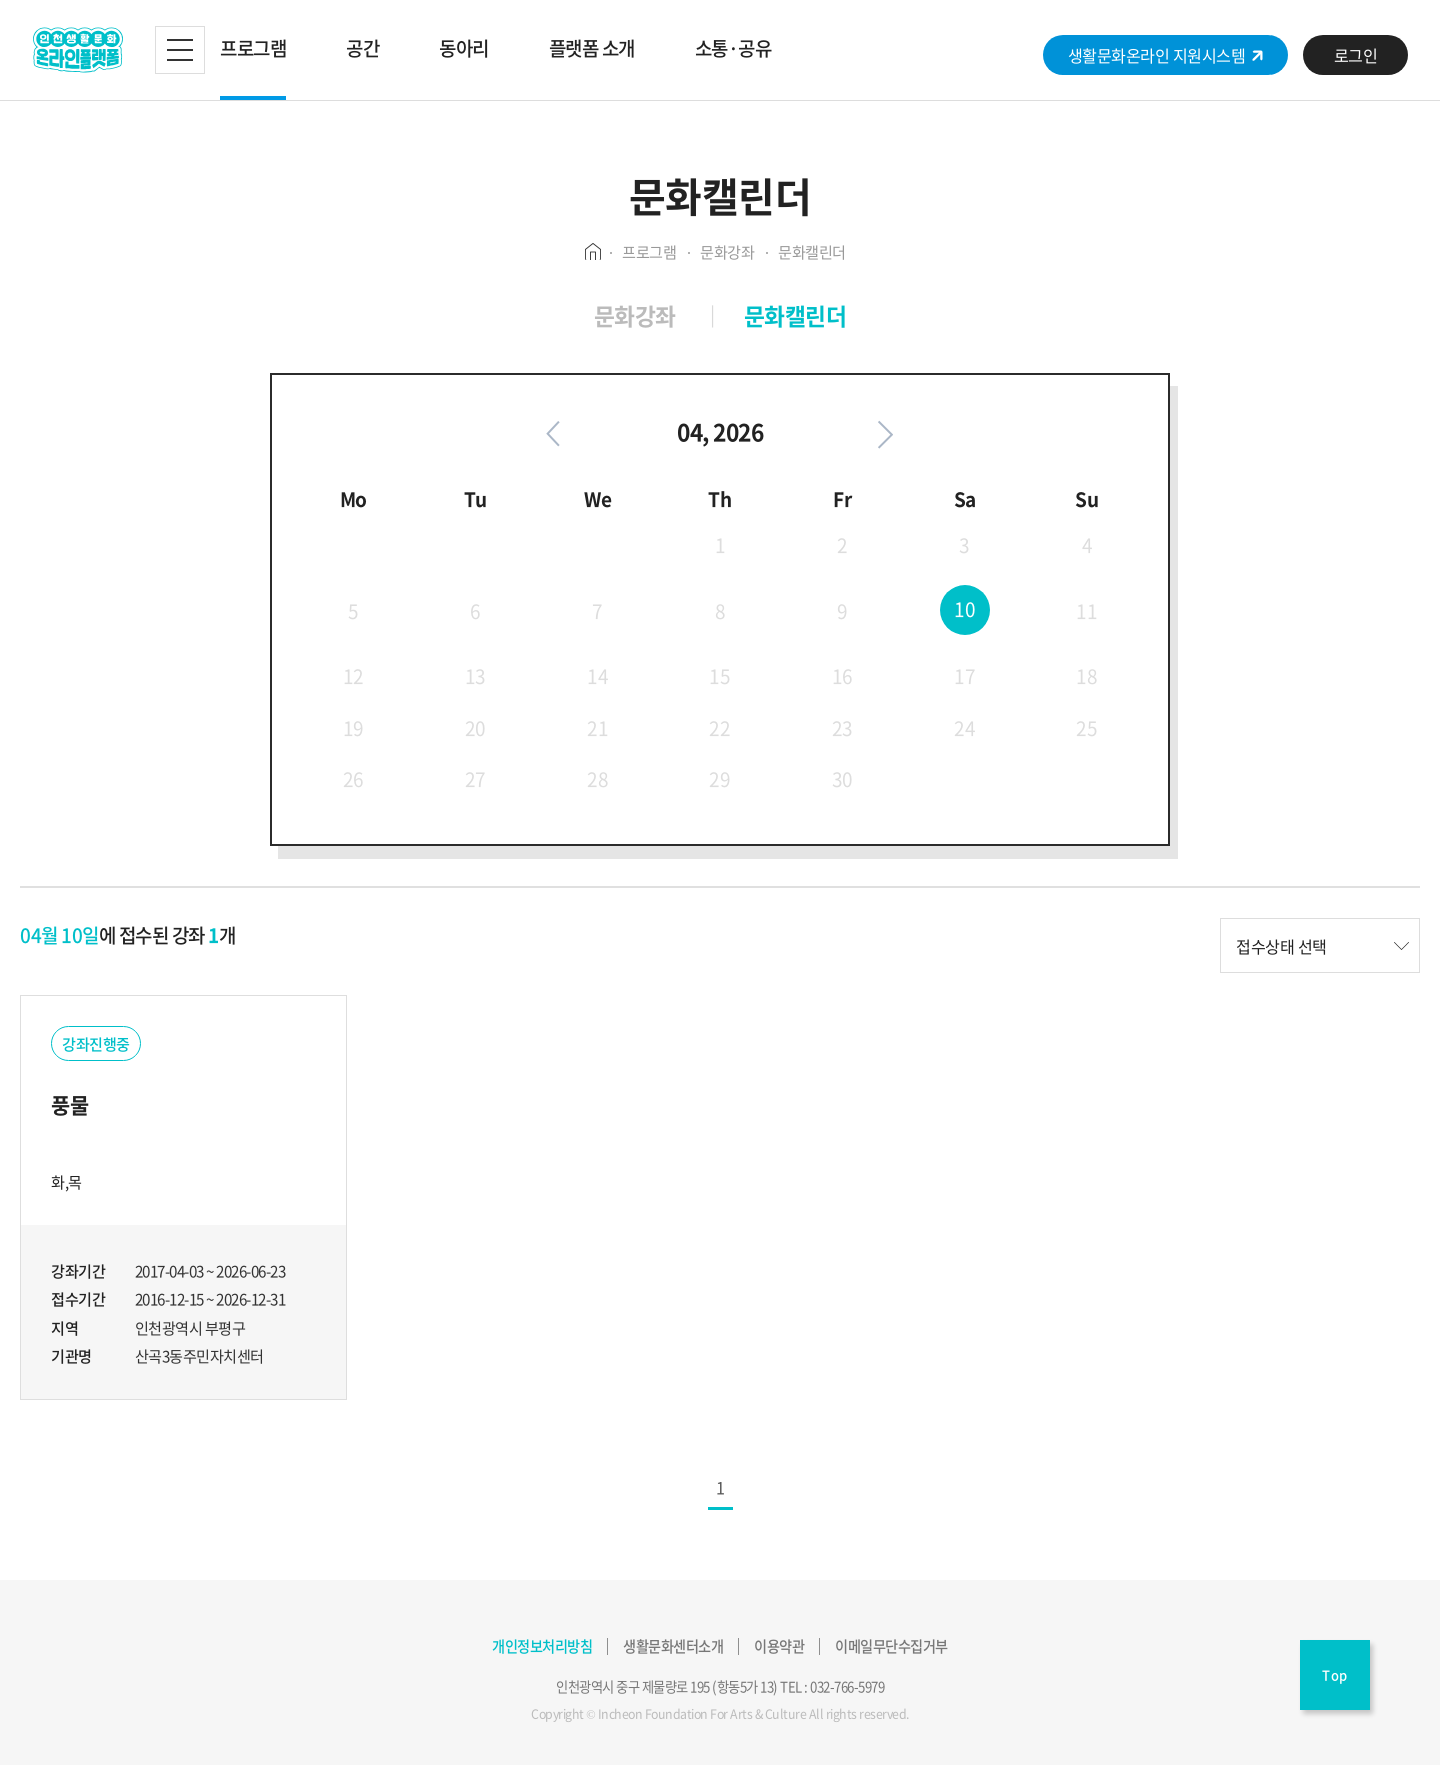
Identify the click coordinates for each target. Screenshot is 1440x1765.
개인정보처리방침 (542, 1646)
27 (475, 779)
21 (597, 728)
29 (719, 779)
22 (719, 728)
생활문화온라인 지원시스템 (1166, 55)
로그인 (1356, 55)
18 (1086, 677)
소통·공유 (733, 48)
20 (475, 728)
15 (719, 677)
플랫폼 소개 (592, 48)
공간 (362, 48)
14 (597, 677)
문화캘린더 (795, 315)
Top (1335, 1674)
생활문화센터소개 (673, 1646)
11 (1086, 611)
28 (597, 779)
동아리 (464, 48)
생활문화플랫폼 (77, 50)
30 (842, 779)
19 (353, 728)
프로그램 (253, 48)
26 (353, 779)
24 (964, 728)
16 (842, 677)
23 (842, 728)
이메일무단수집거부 (891, 1646)
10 (964, 609)
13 (475, 677)
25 (1086, 728)
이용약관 (779, 1646)
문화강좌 (635, 315)
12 (353, 677)
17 (964, 677)
